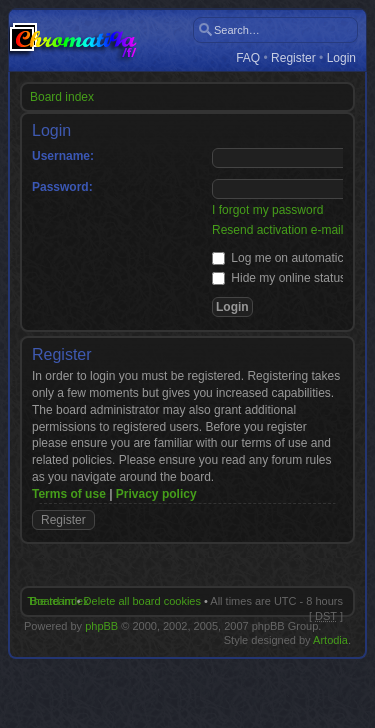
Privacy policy (156, 494)
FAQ (248, 58)
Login (341, 58)
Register (293, 58)
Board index (62, 97)
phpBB (101, 626)
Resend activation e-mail (277, 230)
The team (50, 601)
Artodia (330, 640)
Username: (63, 156)
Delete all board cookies (142, 601)
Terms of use (69, 494)
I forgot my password (267, 210)
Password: (62, 187)
